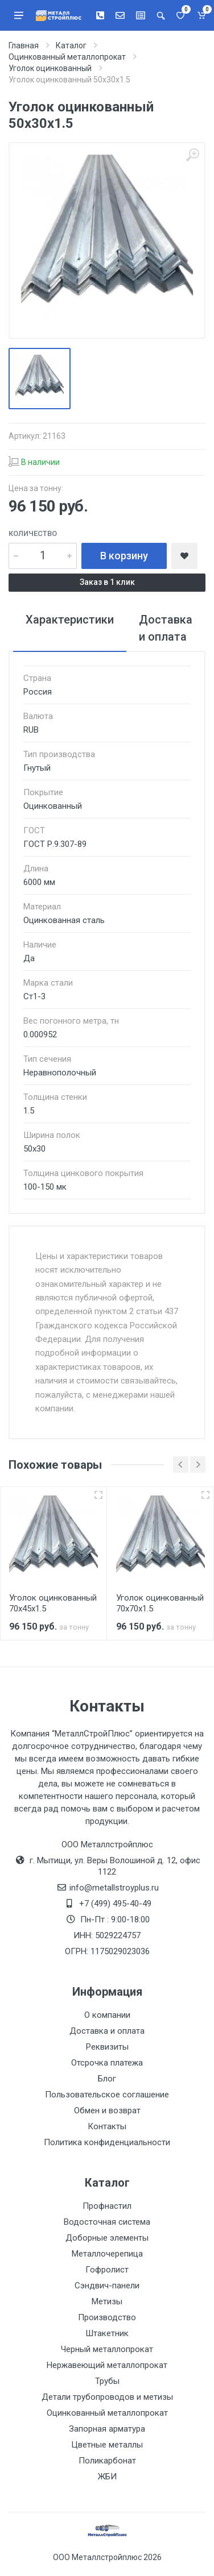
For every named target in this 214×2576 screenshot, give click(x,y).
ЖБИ (107, 2476)
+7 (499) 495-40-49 (115, 1903)
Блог (107, 2079)
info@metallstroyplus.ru (114, 1888)
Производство (107, 2317)
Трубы (107, 2381)
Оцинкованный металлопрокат (107, 2413)
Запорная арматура (107, 2429)
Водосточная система (107, 2222)
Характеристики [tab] (70, 619)
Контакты (107, 2126)
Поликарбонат (107, 2460)
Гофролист (107, 2270)
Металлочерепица (107, 2254)
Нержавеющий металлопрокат (107, 2365)
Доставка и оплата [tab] (165, 628)
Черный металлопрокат (107, 2349)
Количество (33, 533)
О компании (107, 2015)
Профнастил (107, 2206)
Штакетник (107, 2333)
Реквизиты (107, 2047)
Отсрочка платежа (107, 2063)
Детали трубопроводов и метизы (107, 2397)
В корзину (124, 556)
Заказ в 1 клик (107, 582)
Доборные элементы (107, 2238)
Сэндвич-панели (107, 2285)
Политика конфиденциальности (107, 2142)
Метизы (107, 2301)
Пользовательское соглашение (107, 2094)
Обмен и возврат (107, 2110)
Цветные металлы (107, 2445)
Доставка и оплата (107, 2031)
